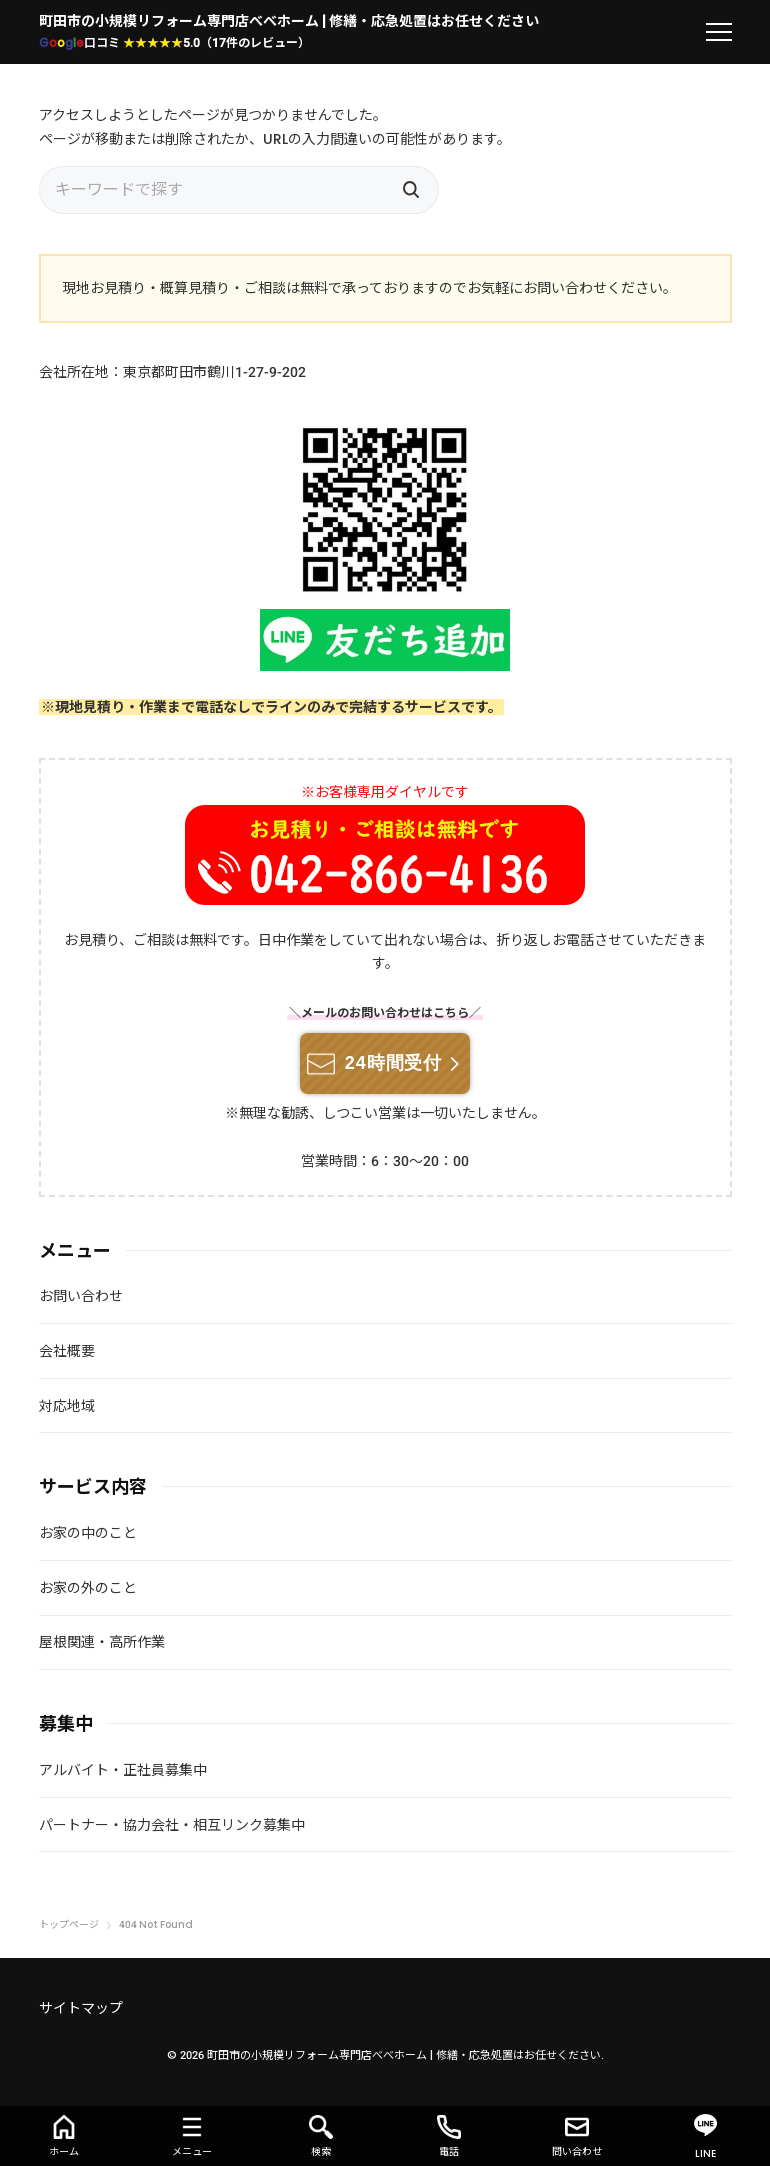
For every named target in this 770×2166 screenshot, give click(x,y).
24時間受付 (393, 1063)
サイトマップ (81, 2008)
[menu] (719, 32)
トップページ (69, 1925)
